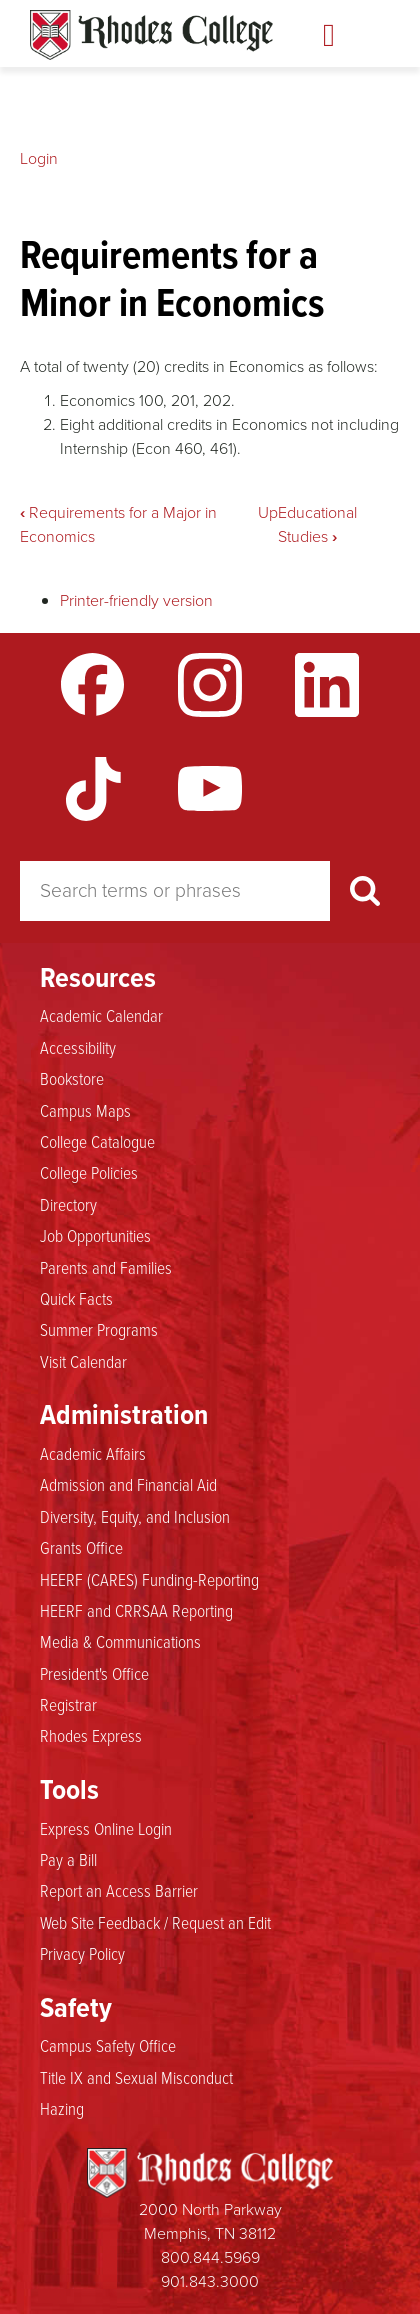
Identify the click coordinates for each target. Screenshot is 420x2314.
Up (268, 512)
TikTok (93, 789)
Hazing (62, 2109)
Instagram (210, 685)
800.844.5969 (210, 2257)
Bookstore (72, 1079)
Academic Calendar (101, 1016)
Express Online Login (106, 1829)
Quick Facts (76, 1299)
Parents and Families (106, 1268)
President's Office (94, 1674)
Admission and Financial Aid (128, 1485)
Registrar (68, 1705)
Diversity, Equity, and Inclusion (135, 1517)
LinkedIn (327, 685)
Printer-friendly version (136, 600)
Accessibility (78, 1048)
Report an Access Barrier (119, 1891)
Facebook (93, 685)
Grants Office (81, 1548)
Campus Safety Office (108, 2046)
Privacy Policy (82, 1954)
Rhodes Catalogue (151, 35)
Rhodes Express (91, 1736)
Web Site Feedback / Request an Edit (155, 1923)
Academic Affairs (93, 1454)
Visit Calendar (83, 1362)
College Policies (89, 1173)
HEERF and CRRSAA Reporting (136, 1611)
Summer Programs (99, 1330)
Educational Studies (317, 524)
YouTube (210, 789)
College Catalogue (97, 1142)
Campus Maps (85, 1111)
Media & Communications (120, 1642)
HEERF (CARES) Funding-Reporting (149, 1580)
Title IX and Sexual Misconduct (136, 2078)
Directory (68, 1205)
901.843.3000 (210, 2281)
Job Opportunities (95, 1236)
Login (39, 158)
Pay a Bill (68, 1860)
